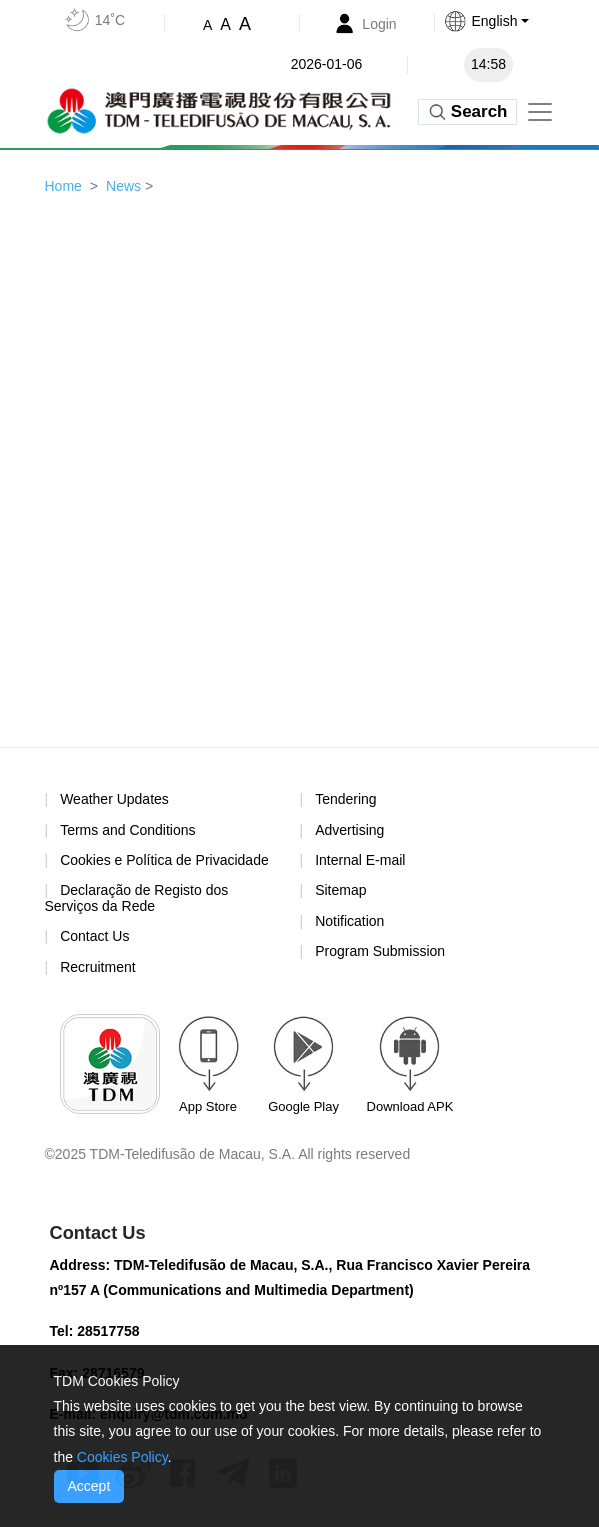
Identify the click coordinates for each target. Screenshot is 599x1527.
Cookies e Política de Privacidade (164, 860)
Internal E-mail (360, 860)
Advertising (349, 830)
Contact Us (94, 936)
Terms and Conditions (127, 830)
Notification (349, 921)
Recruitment (97, 967)
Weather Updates (114, 799)
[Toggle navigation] (540, 112)
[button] (506, 21)
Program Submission (380, 951)
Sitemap (340, 890)
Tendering (346, 799)
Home (63, 186)
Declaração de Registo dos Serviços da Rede (137, 897)
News (123, 186)
